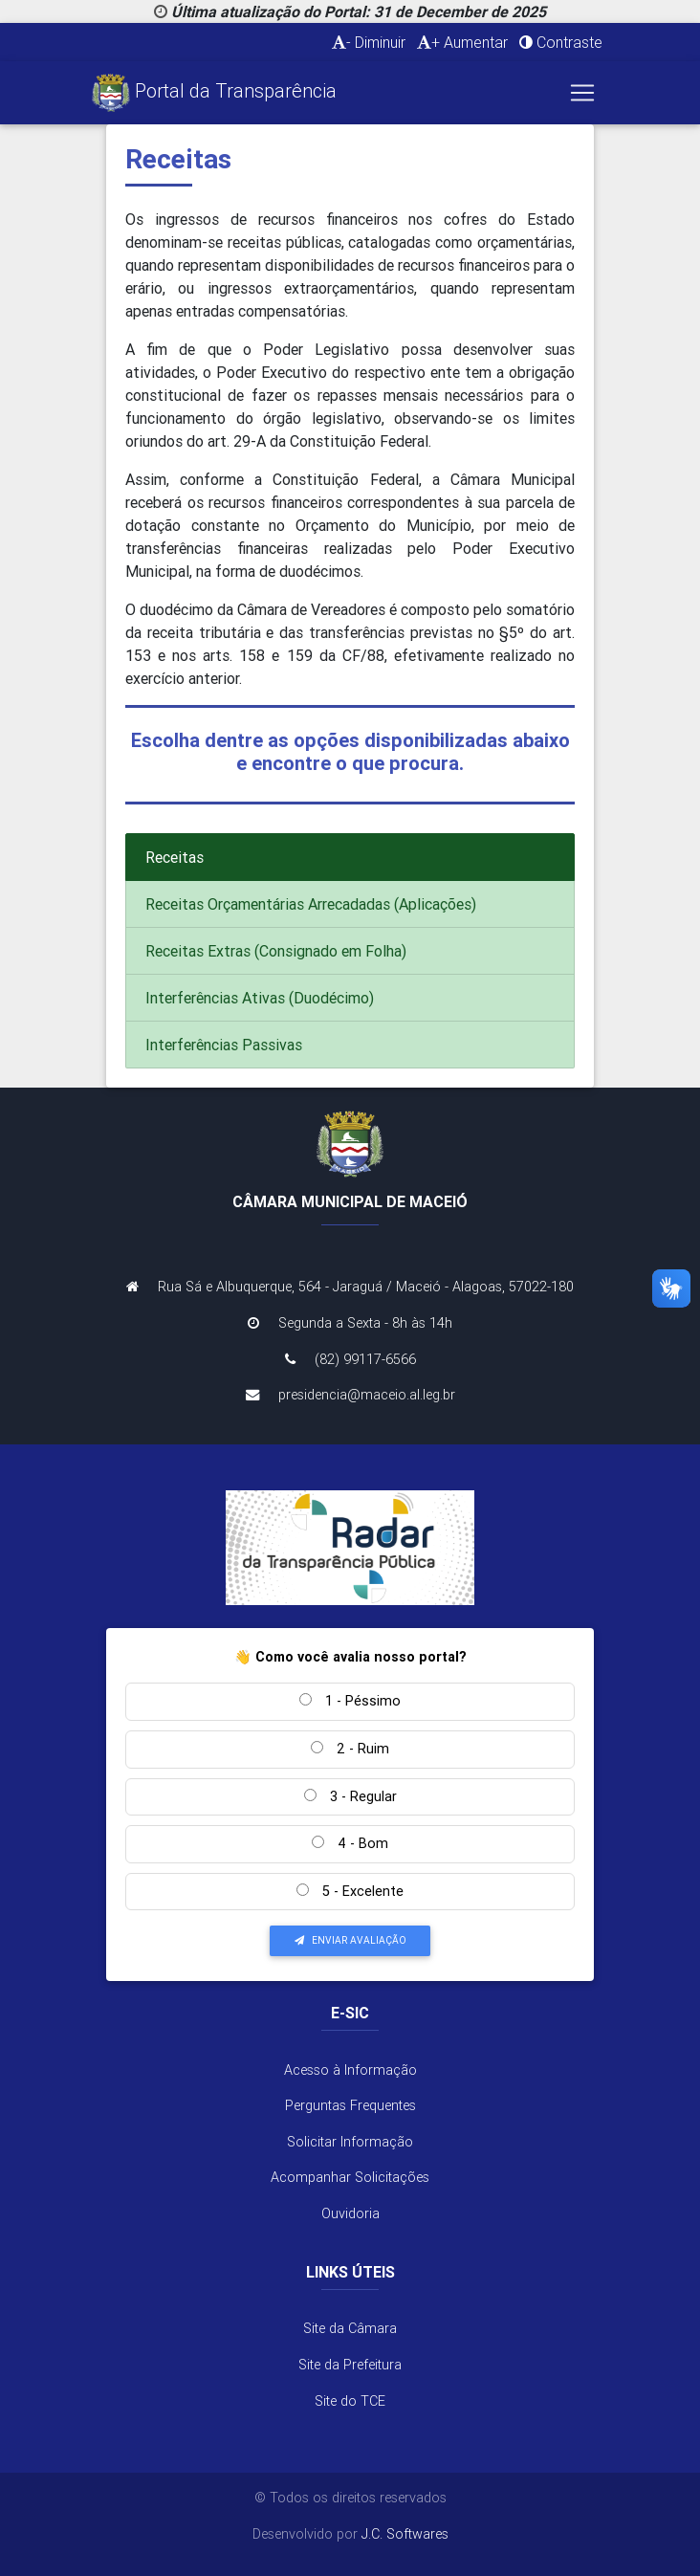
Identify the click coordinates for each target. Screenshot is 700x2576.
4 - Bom (350, 1843)
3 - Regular (350, 1796)
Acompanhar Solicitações (350, 2177)
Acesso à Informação (350, 2070)
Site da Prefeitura (350, 2364)
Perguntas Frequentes (350, 2105)
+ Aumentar (462, 42)
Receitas (174, 857)
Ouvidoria (350, 2213)
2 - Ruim (350, 1748)
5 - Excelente (350, 1891)
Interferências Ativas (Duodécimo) (259, 997)
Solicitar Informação (350, 2141)
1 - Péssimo (350, 1700)
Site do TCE (350, 2401)
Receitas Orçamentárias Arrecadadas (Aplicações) (310, 904)
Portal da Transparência (214, 93)
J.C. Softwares (404, 2534)
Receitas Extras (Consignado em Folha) (275, 950)
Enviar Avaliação (350, 1940)
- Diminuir (368, 42)
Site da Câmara (350, 2328)
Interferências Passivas (223, 1044)
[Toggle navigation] (582, 93)
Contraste (560, 42)
